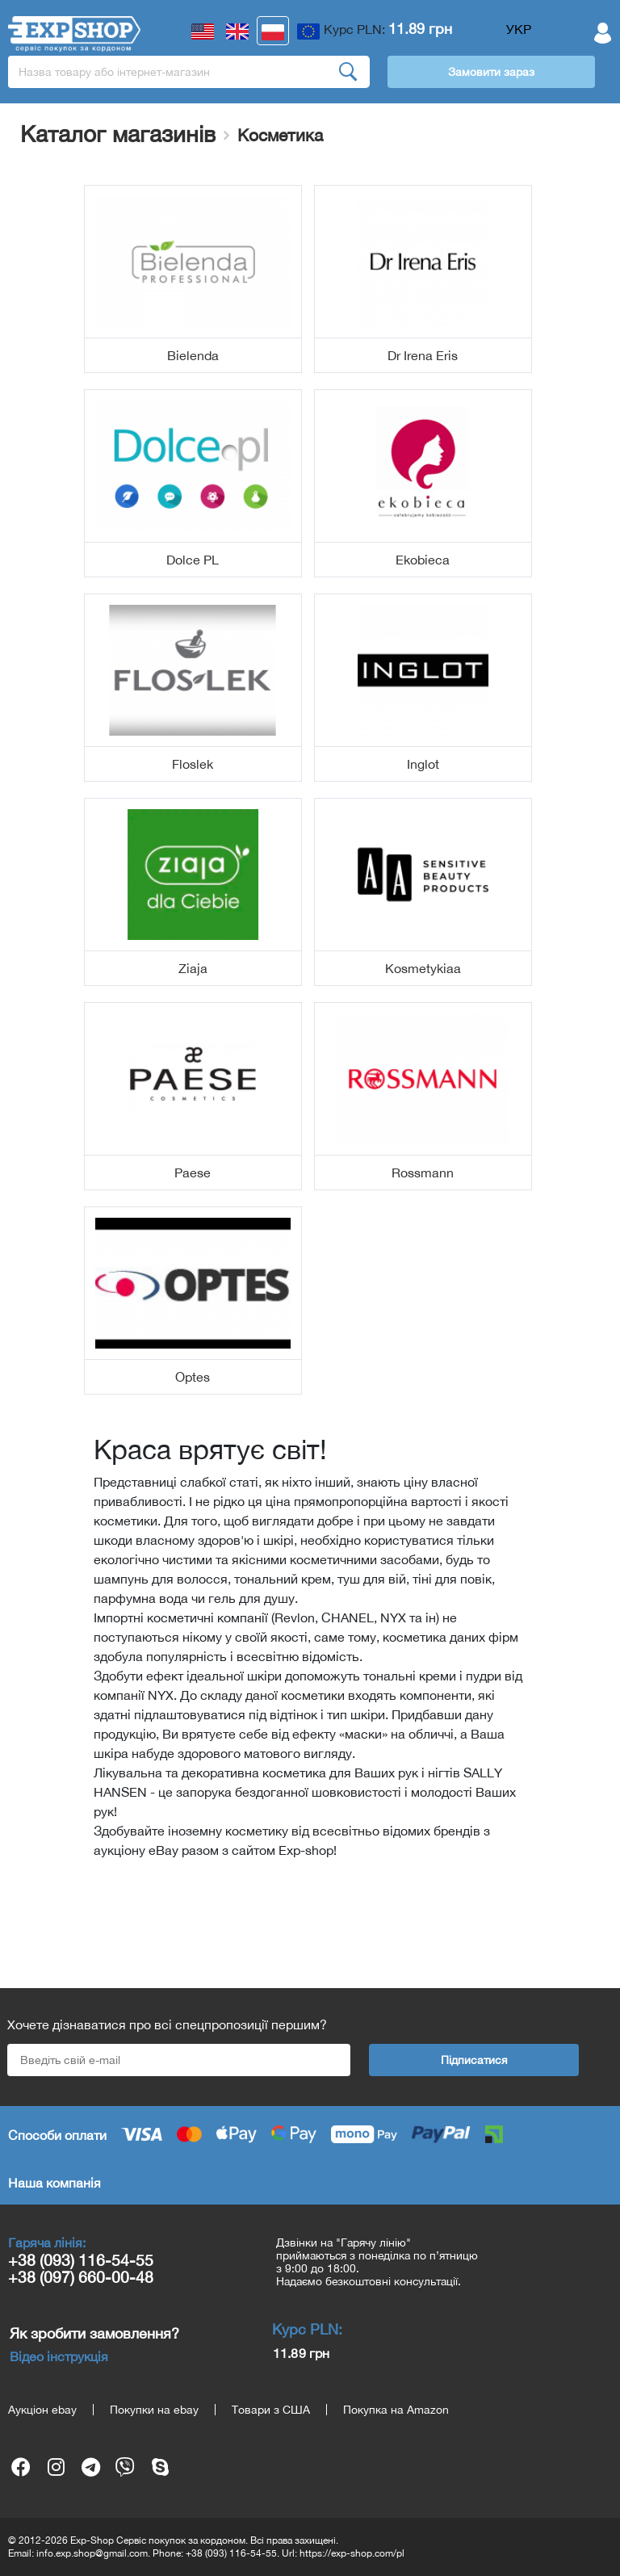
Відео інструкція (59, 2356)
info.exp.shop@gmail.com (92, 2553)
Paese (192, 1172)
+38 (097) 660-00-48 (80, 2277)
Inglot (423, 763)
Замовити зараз (491, 71)
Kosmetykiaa (423, 968)
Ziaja (192, 968)
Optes (192, 1376)
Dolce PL (192, 559)
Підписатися (474, 2060)
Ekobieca (423, 559)
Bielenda (193, 355)
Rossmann (423, 1172)
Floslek (192, 763)
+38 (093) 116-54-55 (80, 2260)
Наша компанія (54, 2182)
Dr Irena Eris (423, 355)
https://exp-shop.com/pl (352, 2553)
